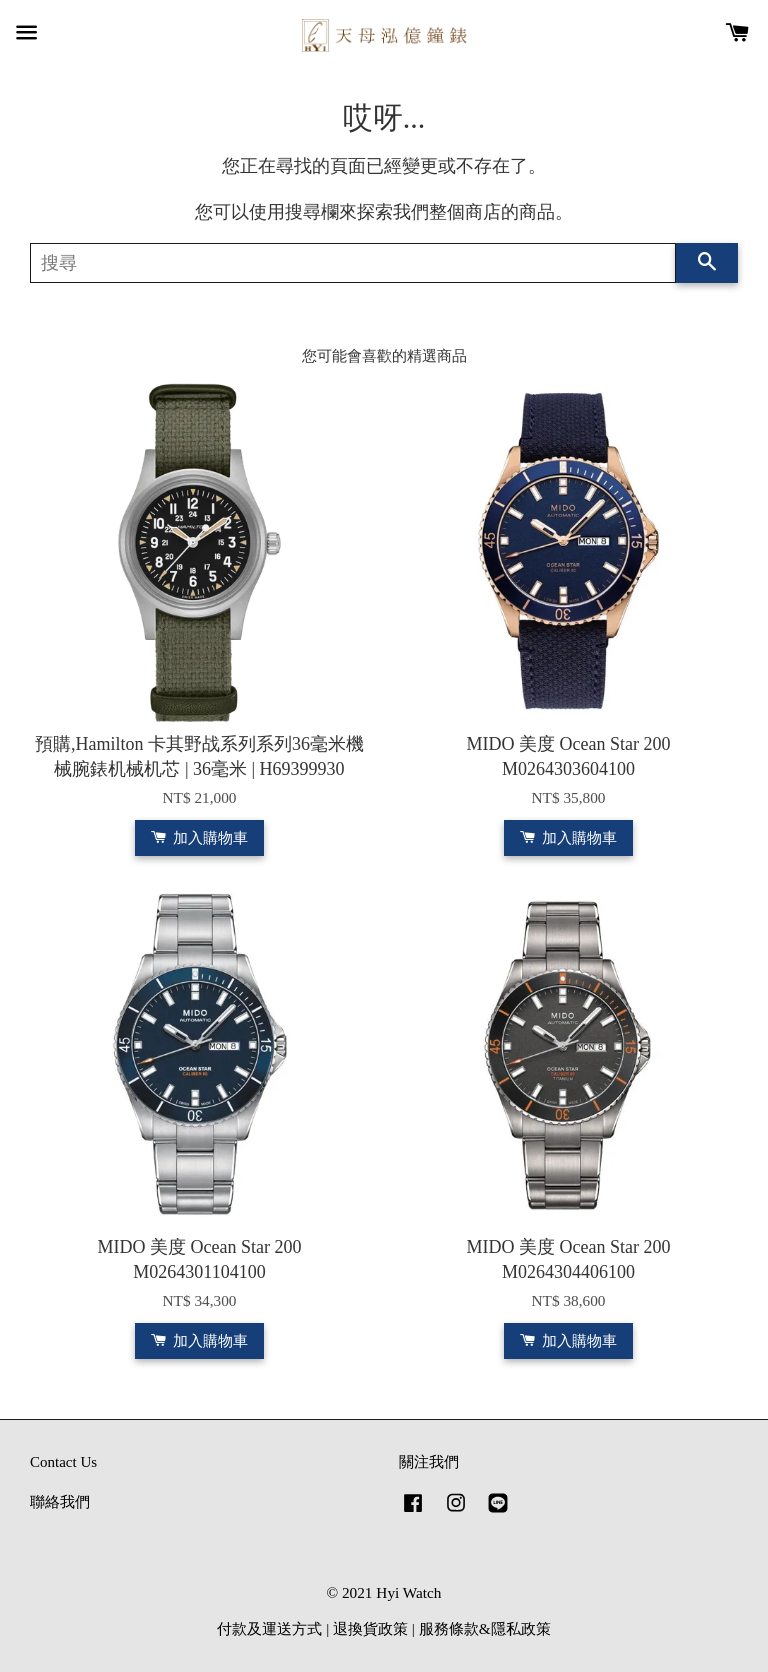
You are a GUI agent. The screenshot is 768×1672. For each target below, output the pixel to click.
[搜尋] (353, 263)
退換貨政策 (370, 1628)
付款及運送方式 (269, 1628)
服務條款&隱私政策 (485, 1628)
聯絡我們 (60, 1501)
